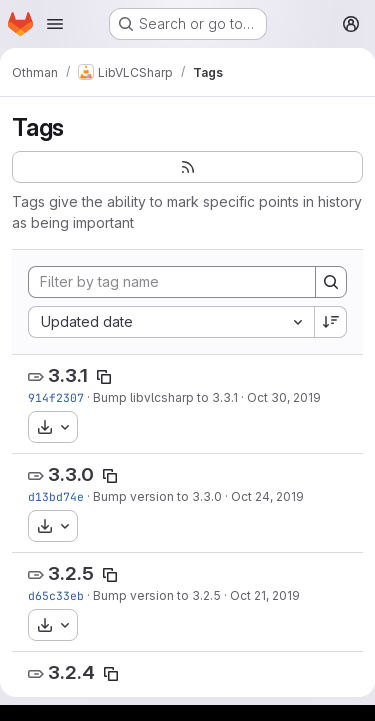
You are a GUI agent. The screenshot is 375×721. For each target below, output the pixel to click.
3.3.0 (71, 474)
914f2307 (56, 397)
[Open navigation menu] (55, 24)
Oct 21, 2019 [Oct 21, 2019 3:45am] (265, 595)
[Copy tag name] (104, 377)
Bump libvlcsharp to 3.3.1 (165, 397)
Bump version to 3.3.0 (157, 496)
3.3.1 (68, 375)
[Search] (331, 282)
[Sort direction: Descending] (331, 322)
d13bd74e (56, 496)
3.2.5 (71, 573)
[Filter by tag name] (172, 282)
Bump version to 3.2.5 (157, 595)
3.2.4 (71, 672)
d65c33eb (56, 595)
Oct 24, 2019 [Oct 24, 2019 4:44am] (267, 496)
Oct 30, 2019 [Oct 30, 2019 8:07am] (284, 397)
